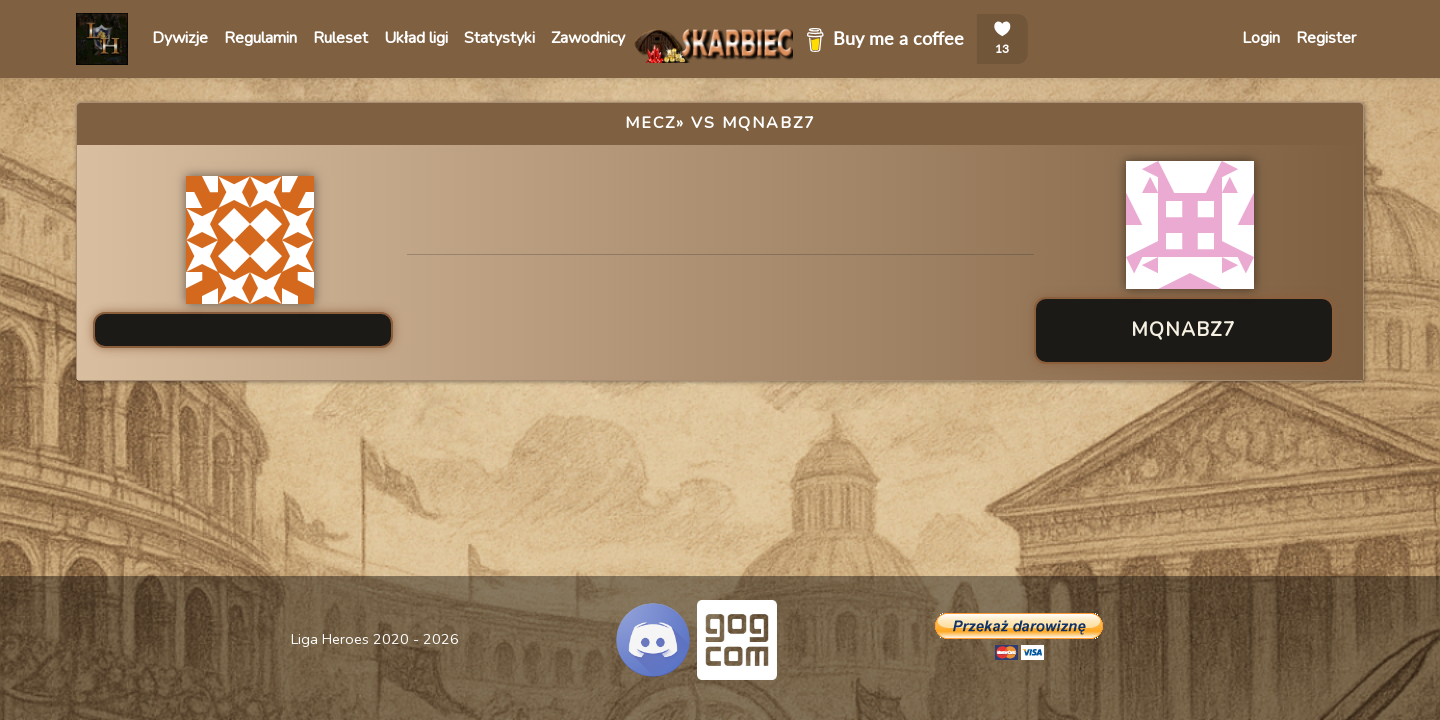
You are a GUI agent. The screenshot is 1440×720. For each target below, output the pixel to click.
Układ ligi (416, 38)
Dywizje (180, 38)
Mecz (650, 123)
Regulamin (260, 38)
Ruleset (340, 38)
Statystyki (499, 38)
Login (1261, 38)
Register (1326, 38)
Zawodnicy (588, 38)
